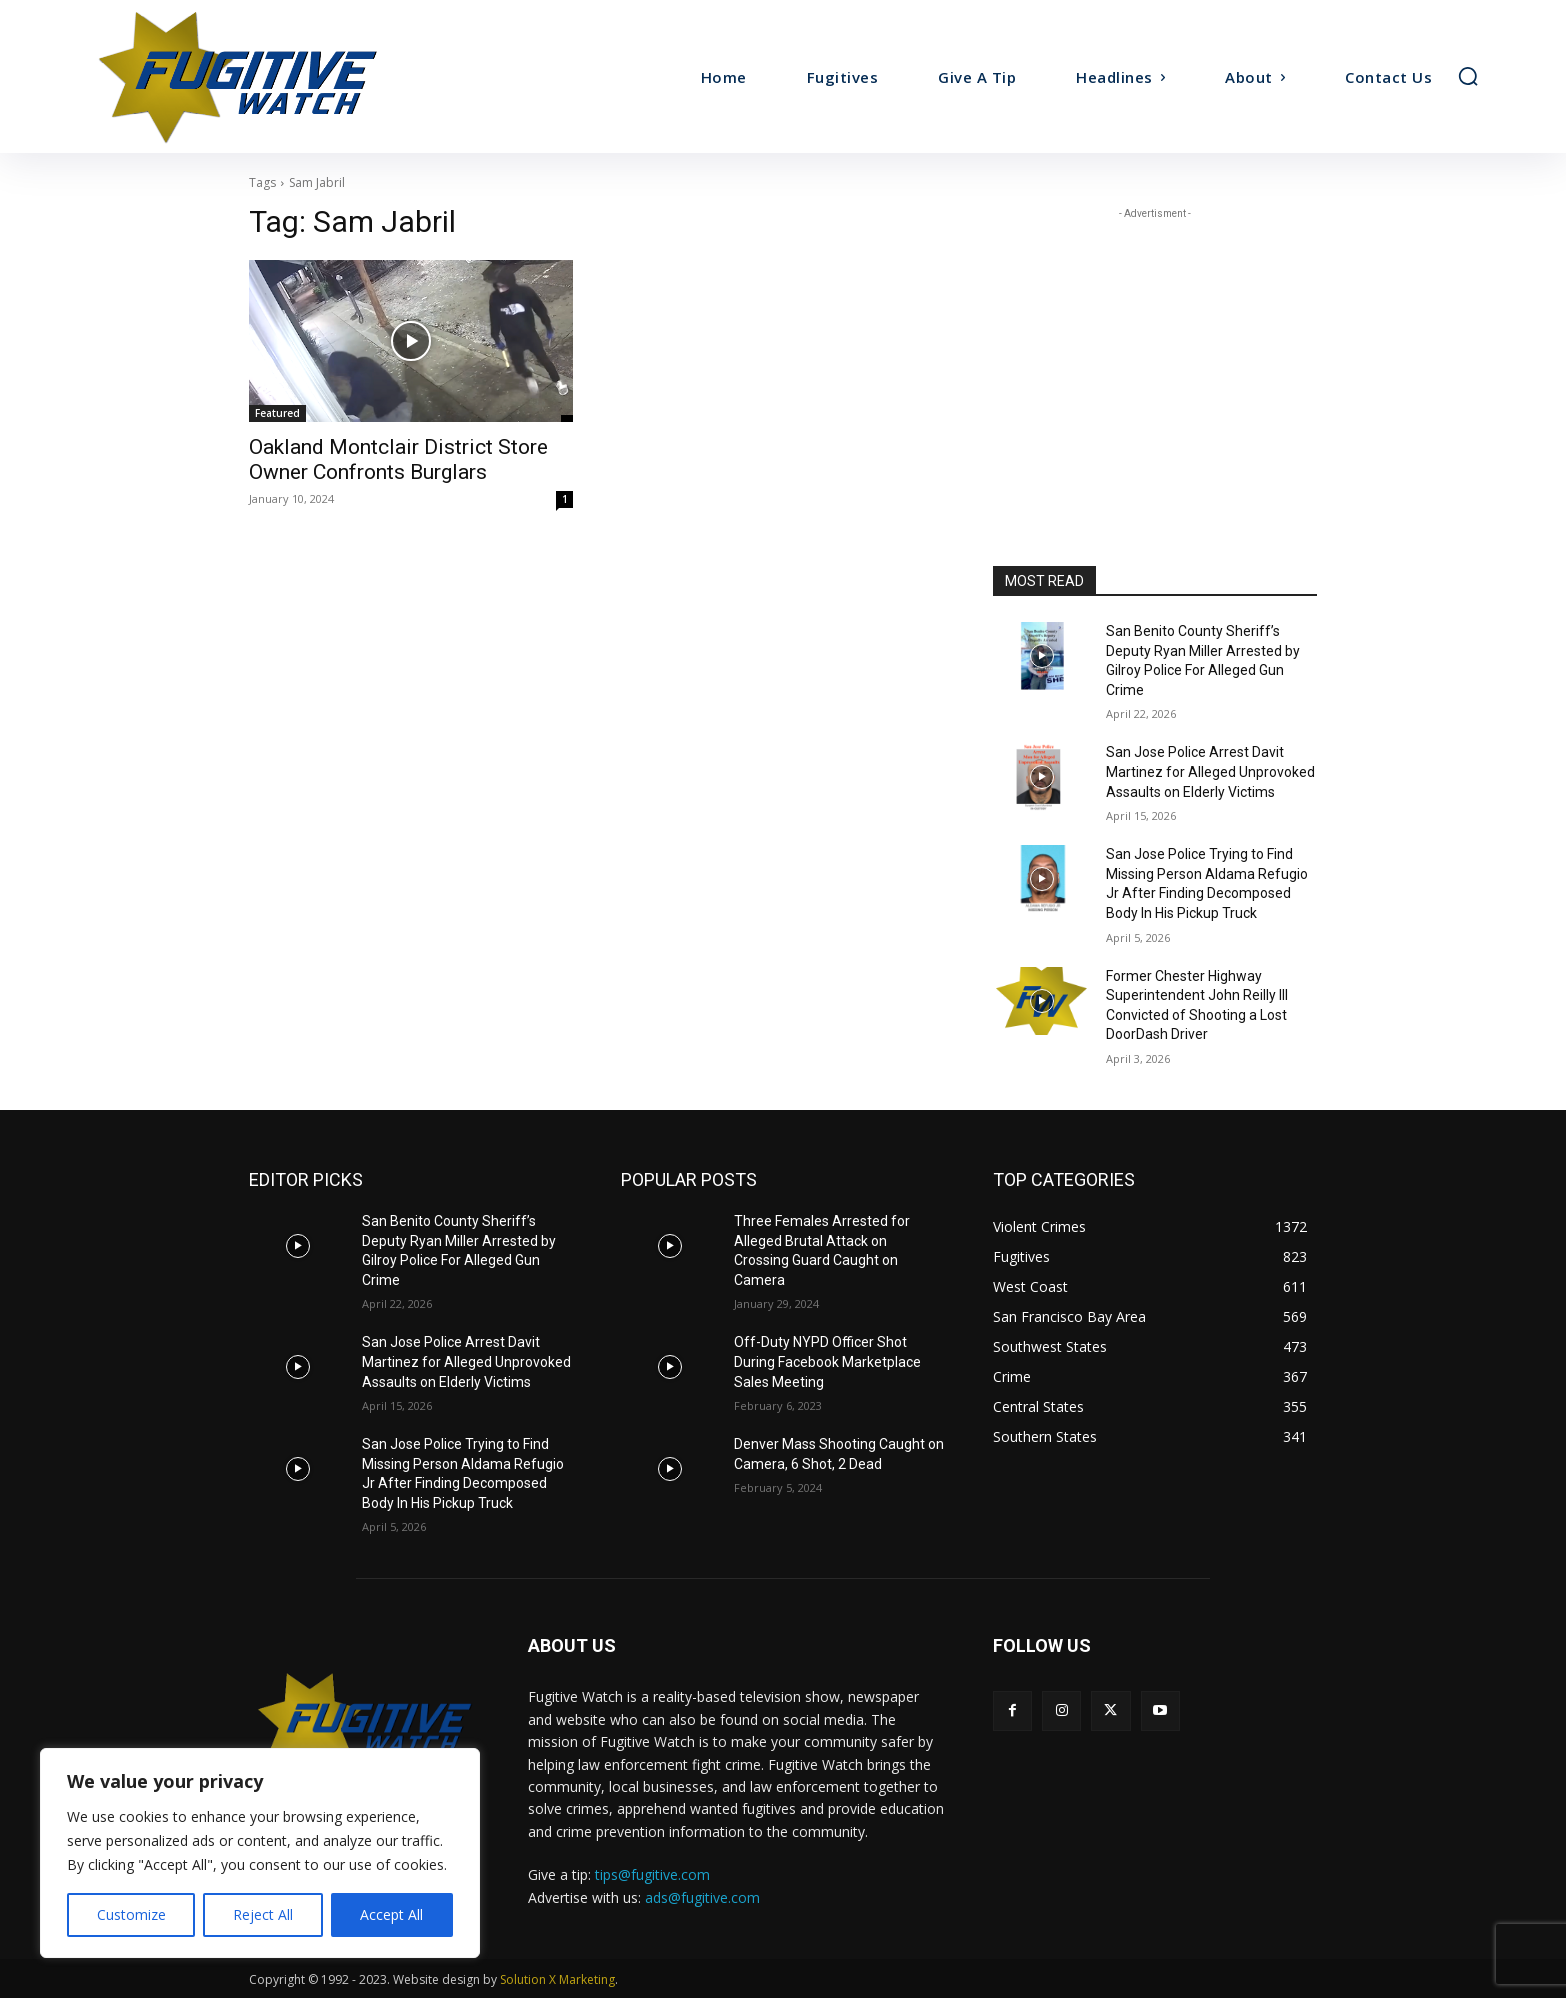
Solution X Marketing (557, 1979)
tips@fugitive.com (652, 1874)
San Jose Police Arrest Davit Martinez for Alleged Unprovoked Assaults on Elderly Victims (1210, 771)
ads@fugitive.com (702, 1897)
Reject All (263, 1914)
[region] (260, 1853)
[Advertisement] (1155, 349)
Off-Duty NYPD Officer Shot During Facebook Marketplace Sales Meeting (827, 1361)
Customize (131, 1914)
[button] (1468, 76)
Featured (277, 413)
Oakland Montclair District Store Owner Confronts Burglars (398, 459)
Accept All (391, 1914)
